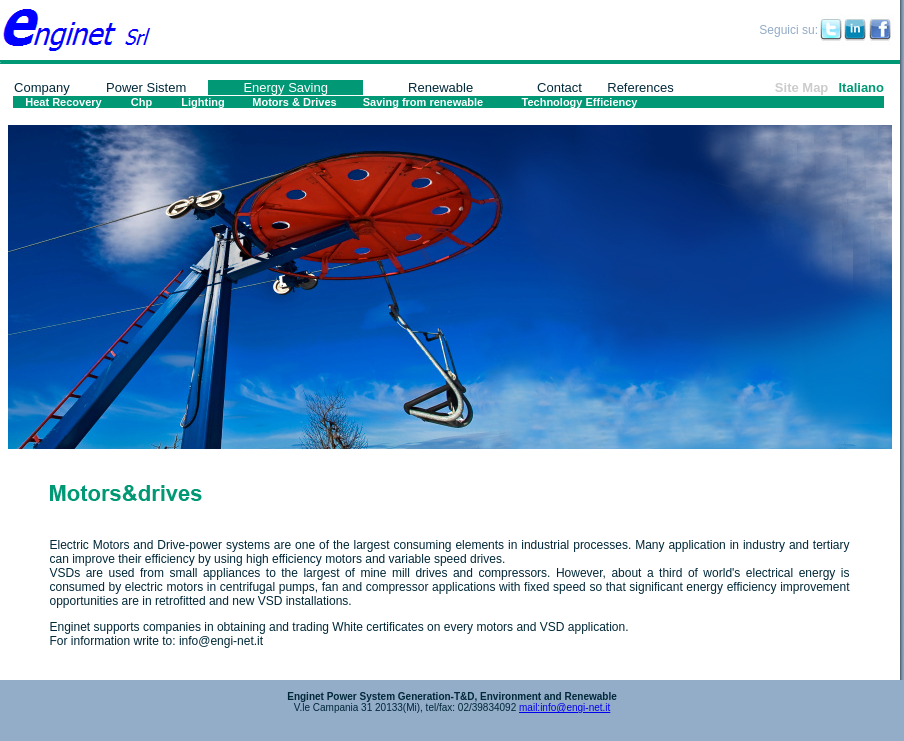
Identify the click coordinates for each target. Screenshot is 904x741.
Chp (141, 102)
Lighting (202, 102)
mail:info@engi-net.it (564, 707)
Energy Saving (285, 87)
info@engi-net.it (221, 641)
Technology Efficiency (580, 102)
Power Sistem (146, 87)
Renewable (440, 87)
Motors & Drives (294, 102)
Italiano (861, 87)
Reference (637, 87)
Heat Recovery (63, 102)
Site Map (801, 87)
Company (42, 87)
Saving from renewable (423, 102)
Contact (559, 87)
